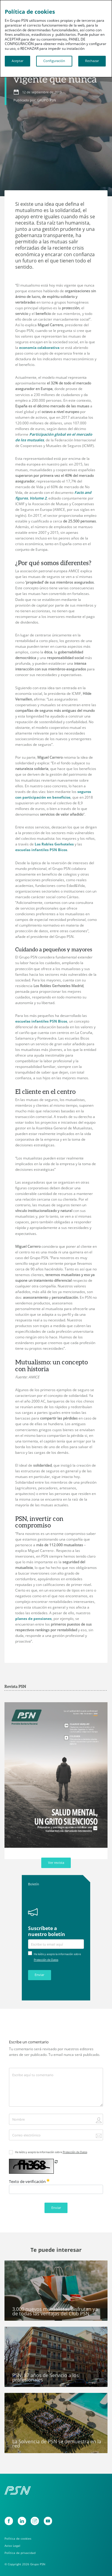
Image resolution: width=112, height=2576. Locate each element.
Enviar (39, 1975)
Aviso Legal (12, 2546)
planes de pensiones (33, 1618)
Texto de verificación (29, 2181)
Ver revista (56, 1863)
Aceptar (17, 61)
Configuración (54, 61)
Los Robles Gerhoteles (54, 844)
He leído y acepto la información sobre (51, 2152)
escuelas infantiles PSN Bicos (41, 849)
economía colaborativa (39, 347)
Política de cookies (17, 2539)
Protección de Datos (46, 1960)
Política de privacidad (20, 2553)
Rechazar (92, 61)
